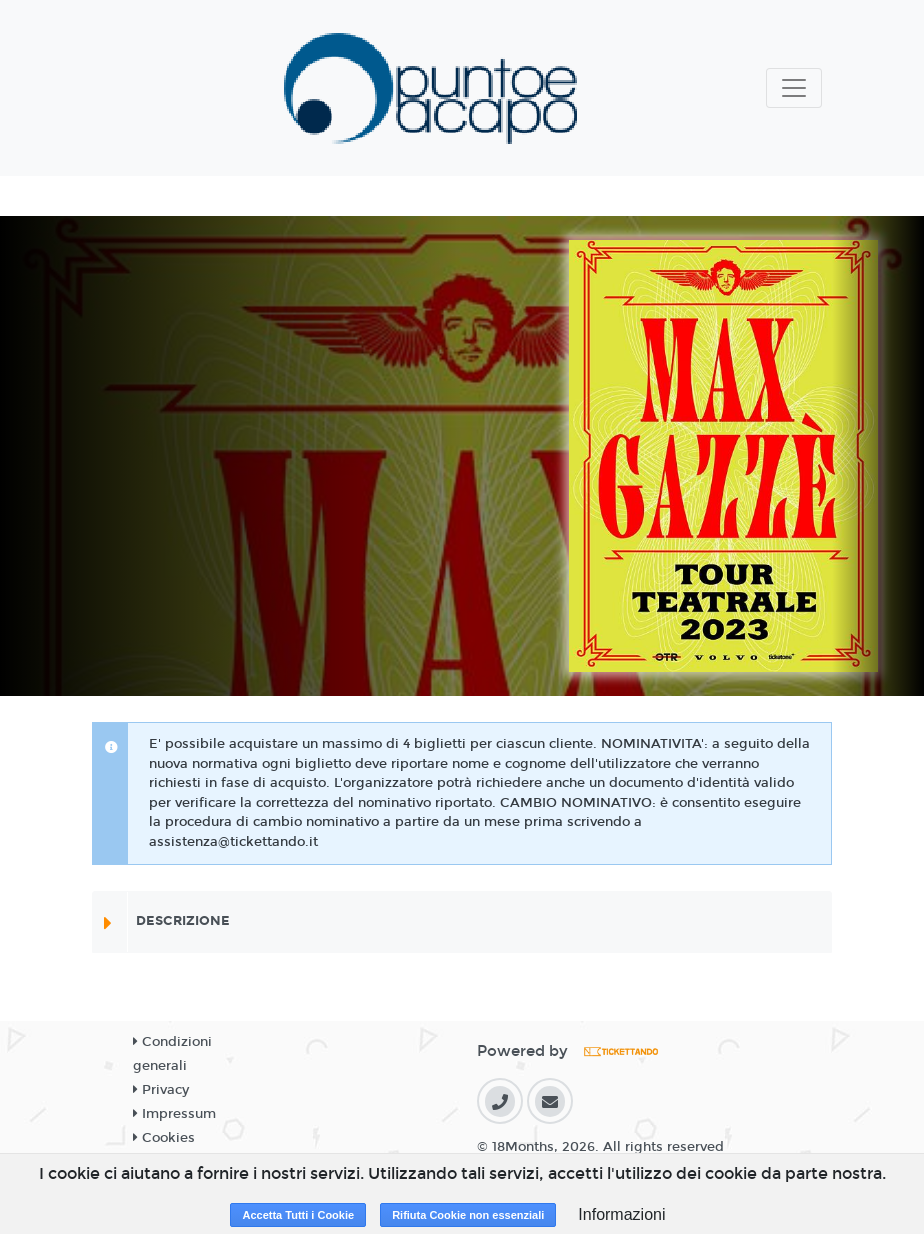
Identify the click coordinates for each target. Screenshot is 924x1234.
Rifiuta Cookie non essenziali (468, 1215)
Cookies (164, 1138)
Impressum (174, 1114)
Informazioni (621, 1214)
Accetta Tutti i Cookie (298, 1215)
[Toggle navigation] (794, 88)
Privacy (161, 1090)
